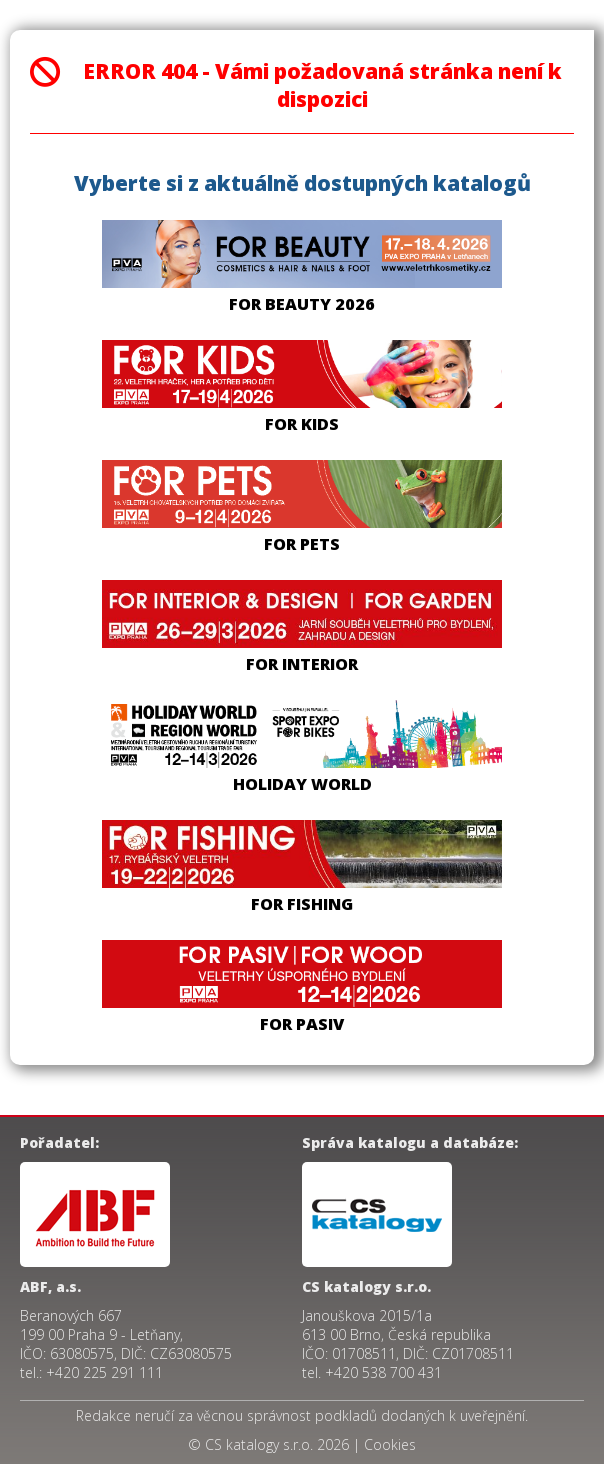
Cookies (390, 1444)
